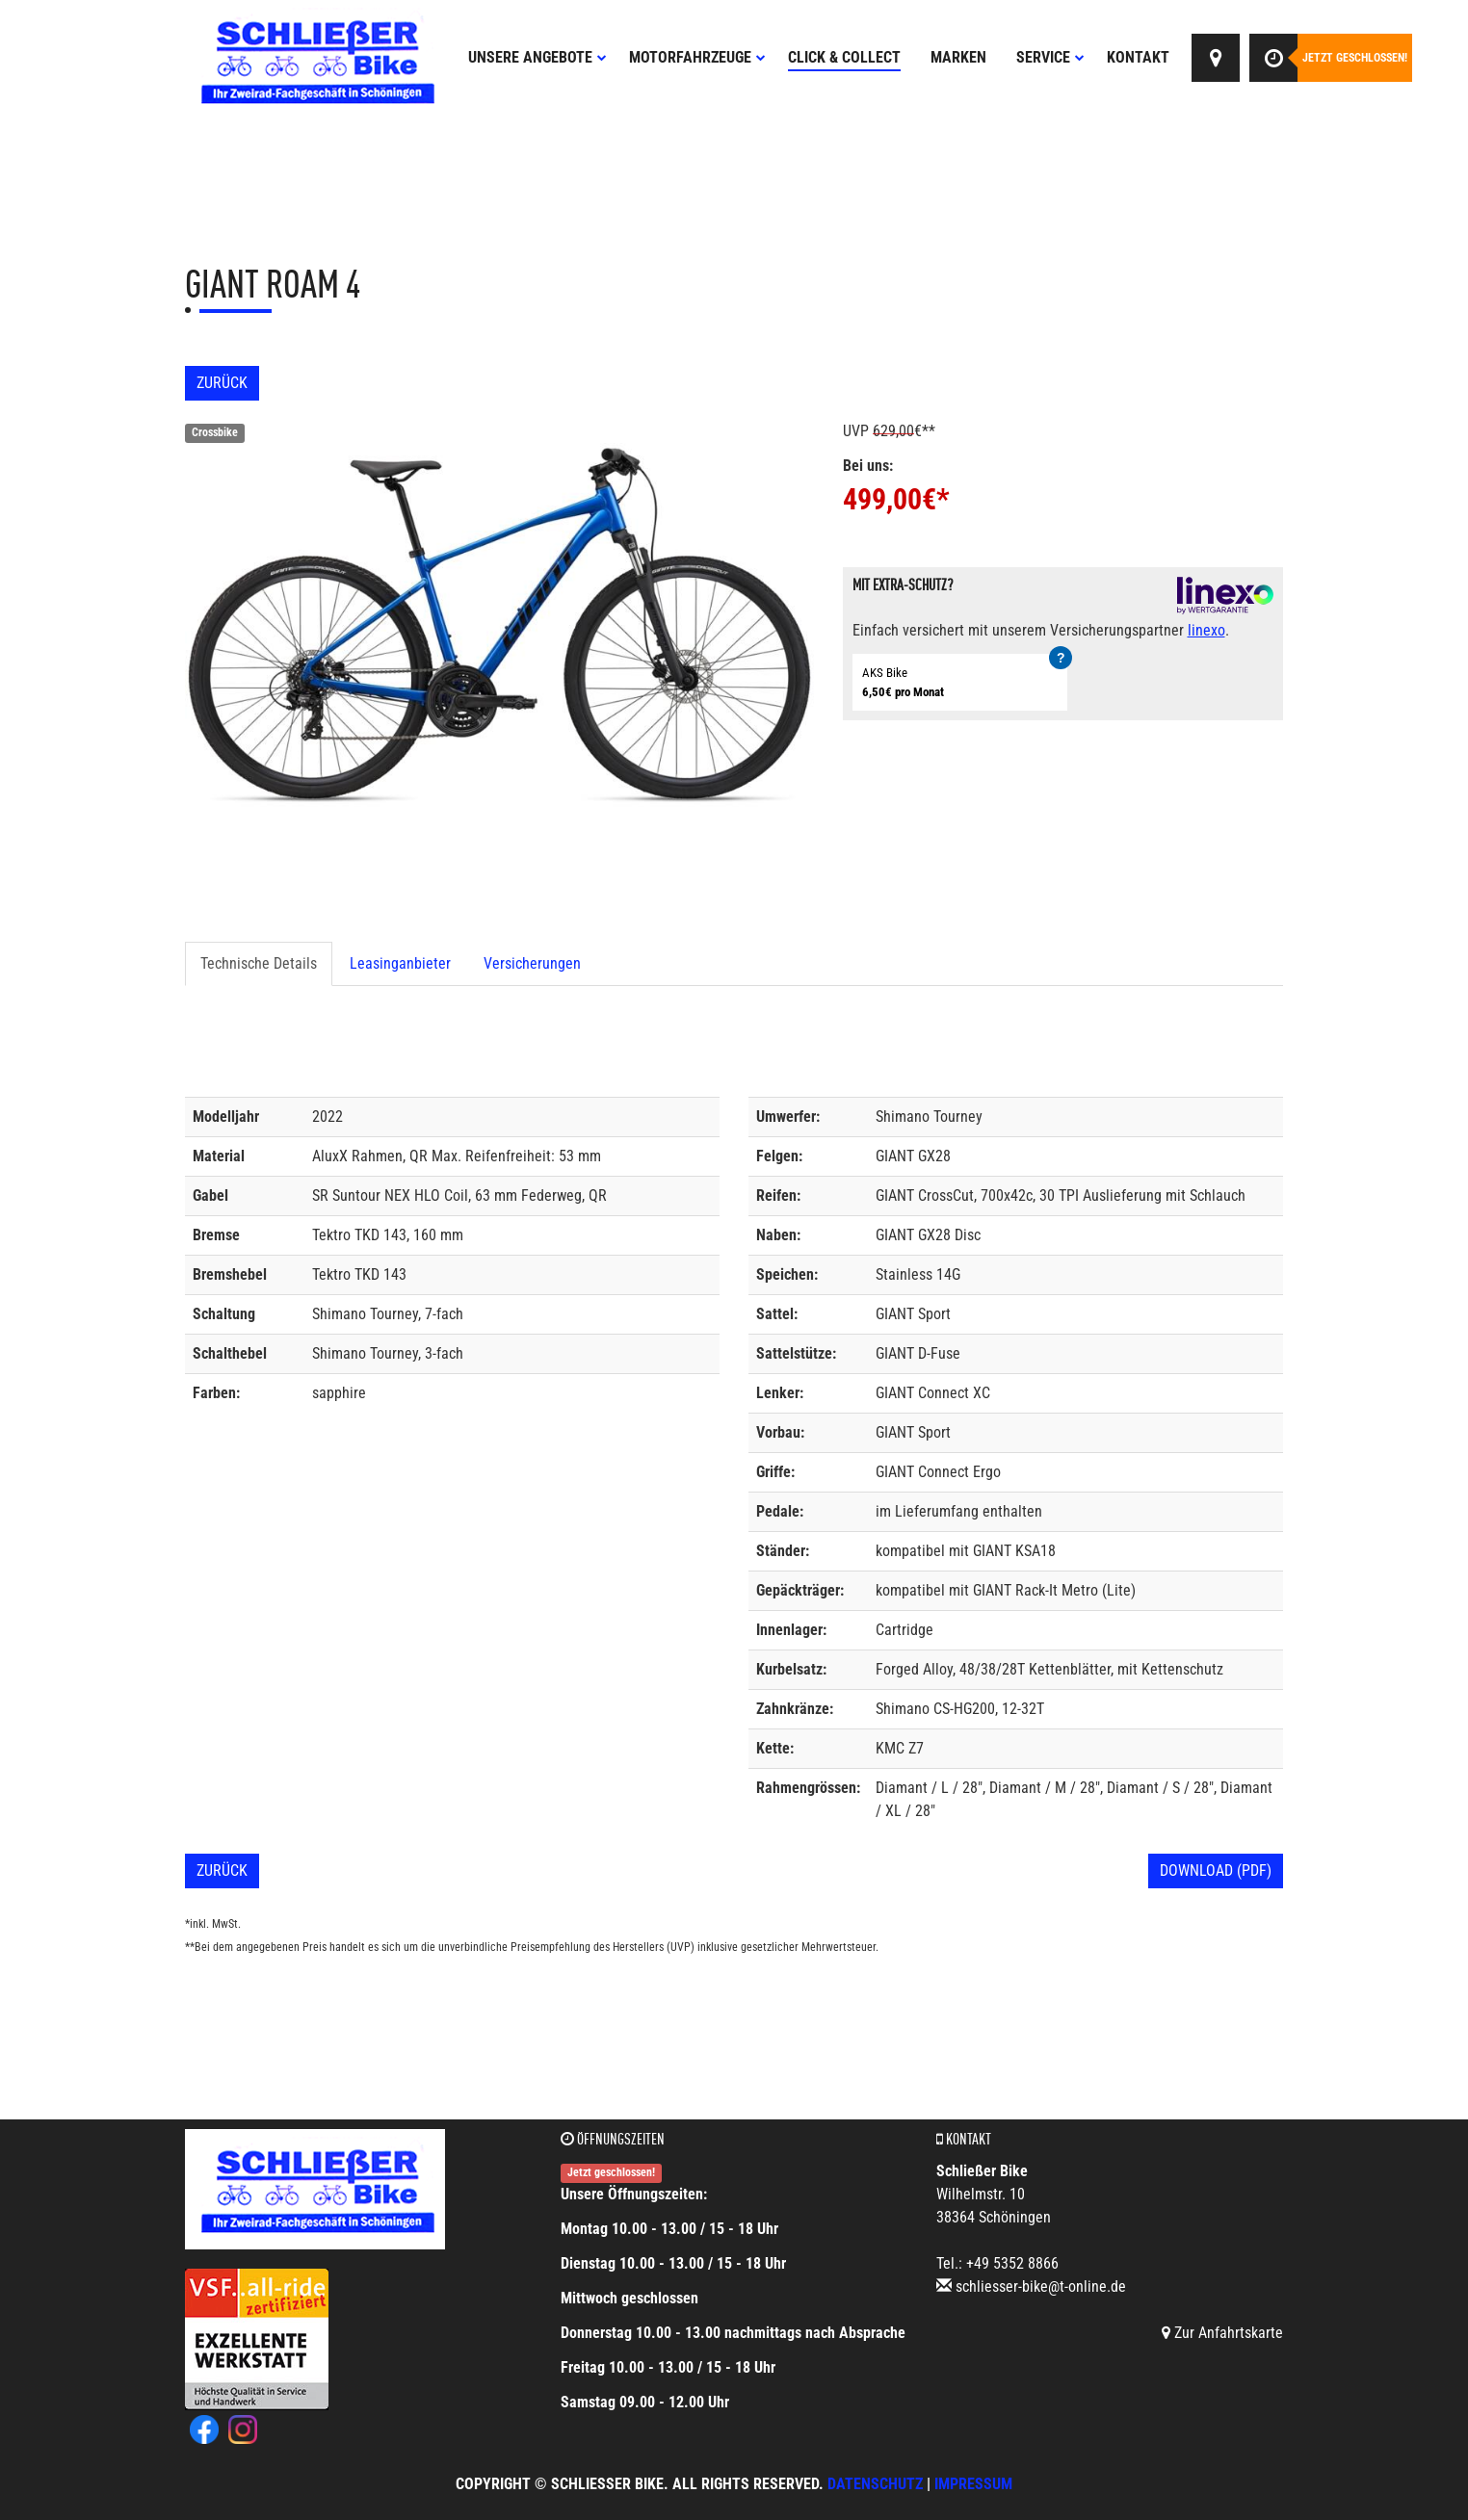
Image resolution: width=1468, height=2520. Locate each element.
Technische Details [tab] (258, 963)
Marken (958, 57)
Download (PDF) (1215, 1870)
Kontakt (1138, 57)
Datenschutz (875, 2484)
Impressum (973, 2484)
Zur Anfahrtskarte (1222, 2333)
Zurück (222, 383)
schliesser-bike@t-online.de (1041, 2286)
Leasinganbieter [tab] (400, 963)
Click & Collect (844, 57)
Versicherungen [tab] (532, 963)
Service (1050, 57)
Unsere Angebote (537, 57)
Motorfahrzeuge (697, 57)
